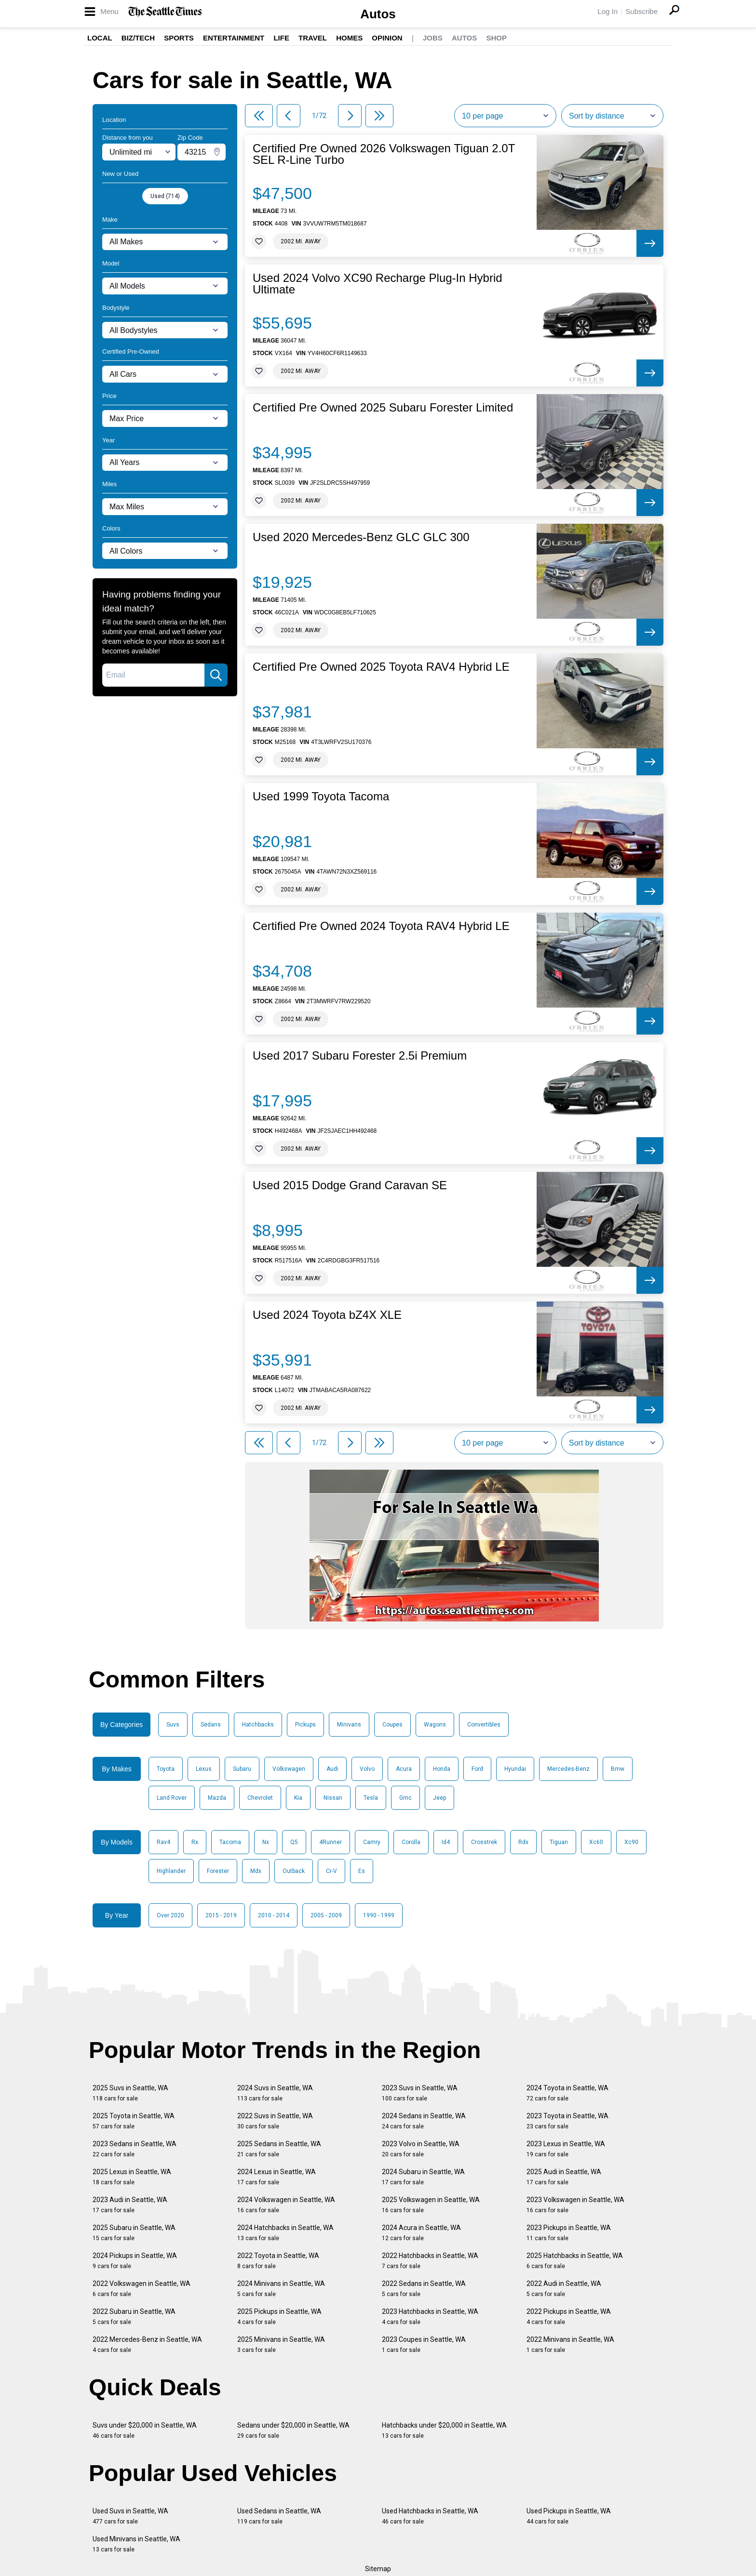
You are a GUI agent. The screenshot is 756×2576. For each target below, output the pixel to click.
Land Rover (172, 1797)
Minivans (349, 1724)
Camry (371, 1842)
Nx (265, 1842)
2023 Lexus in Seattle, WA (565, 2149)
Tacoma (230, 1842)
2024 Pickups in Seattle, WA (135, 2261)
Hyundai (515, 1769)
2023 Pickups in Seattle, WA (568, 2233)
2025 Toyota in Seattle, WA (134, 2121)
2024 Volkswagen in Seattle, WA (286, 2205)
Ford (477, 1769)
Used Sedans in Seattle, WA (279, 2516)
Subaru (242, 1769)
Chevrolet (260, 1797)
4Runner (330, 1842)
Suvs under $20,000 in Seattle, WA (145, 2430)
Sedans (211, 1724)
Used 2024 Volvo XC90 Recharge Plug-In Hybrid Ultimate (377, 283)
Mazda (217, 1797)
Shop (496, 38)
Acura (404, 1769)
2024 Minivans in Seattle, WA (281, 2288)
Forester (218, 1871)
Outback (294, 1871)
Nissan (333, 1797)
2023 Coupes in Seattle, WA (424, 2344)
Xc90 (631, 1842)
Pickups (305, 1724)
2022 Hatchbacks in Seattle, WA (430, 2261)
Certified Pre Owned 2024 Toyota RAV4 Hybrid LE (381, 926)
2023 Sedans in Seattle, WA (134, 2149)
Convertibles (483, 1724)
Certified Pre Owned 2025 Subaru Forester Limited (383, 407)
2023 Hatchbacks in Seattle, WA (430, 2316)
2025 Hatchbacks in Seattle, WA (574, 2261)
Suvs (172, 1724)
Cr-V (331, 1871)
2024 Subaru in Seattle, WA (423, 2177)
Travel (312, 38)
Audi (332, 1769)
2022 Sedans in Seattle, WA (424, 2288)
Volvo (367, 1769)
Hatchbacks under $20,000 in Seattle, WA (444, 2430)
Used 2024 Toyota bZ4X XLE (327, 1315)
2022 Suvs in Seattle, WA (275, 2121)
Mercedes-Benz (568, 1769)
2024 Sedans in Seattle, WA (424, 2121)
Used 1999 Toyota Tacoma (321, 796)
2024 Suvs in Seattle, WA (275, 2093)
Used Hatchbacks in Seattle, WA (430, 2516)
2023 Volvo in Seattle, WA (420, 2149)
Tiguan (559, 1842)
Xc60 (596, 1842)
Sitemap (378, 2569)
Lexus (204, 1769)
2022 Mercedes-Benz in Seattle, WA (147, 2344)
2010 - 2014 (273, 1915)
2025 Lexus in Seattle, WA (132, 2177)
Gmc (405, 1797)
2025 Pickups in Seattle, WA (279, 2316)
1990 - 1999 (378, 1915)
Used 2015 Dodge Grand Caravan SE (350, 1185)
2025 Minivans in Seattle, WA (281, 2344)
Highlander (171, 1871)
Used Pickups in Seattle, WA (568, 2516)
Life (281, 38)
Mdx (255, 1871)
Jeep (439, 1797)
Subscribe (641, 11)
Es (361, 1871)
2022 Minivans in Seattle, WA (570, 2344)
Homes (349, 38)
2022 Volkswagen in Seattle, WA (141, 2288)
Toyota (166, 1769)
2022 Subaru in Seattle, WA (134, 2316)
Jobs (433, 38)
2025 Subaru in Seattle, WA (134, 2233)
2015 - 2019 (221, 1915)
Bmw (617, 1769)
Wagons (435, 1724)
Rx (194, 1842)
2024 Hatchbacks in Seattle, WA (285, 2233)
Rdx (523, 1842)
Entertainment (233, 38)
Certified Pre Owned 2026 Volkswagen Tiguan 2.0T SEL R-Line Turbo (384, 154)
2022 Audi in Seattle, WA (563, 2288)
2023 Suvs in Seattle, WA (420, 2093)
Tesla (371, 1797)
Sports (179, 38)
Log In (607, 11)
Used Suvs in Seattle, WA (130, 2516)
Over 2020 (170, 1915)
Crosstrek (484, 1842)
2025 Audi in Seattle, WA (563, 2177)
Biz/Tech (138, 38)
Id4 (446, 1842)
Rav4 (163, 1842)
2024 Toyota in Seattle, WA (567, 2093)
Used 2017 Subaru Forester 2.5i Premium (360, 1056)
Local (99, 38)
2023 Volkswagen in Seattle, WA (575, 2205)
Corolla (411, 1842)
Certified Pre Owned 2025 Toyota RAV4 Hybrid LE (381, 667)
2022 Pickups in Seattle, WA (568, 2316)
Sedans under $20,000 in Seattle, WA (293, 2430)
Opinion (387, 38)
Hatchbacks (258, 1724)
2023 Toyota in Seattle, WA (567, 2121)
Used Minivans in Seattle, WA (136, 2544)
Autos (378, 14)
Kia (298, 1797)
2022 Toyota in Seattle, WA (278, 2261)
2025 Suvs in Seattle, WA (130, 2093)
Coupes (392, 1724)
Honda (441, 1769)
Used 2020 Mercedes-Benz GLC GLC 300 (361, 537)
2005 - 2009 (326, 1915)
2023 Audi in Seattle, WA (130, 2205)
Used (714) (165, 196)
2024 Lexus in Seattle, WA (276, 2177)
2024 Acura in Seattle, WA (421, 2233)
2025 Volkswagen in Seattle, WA (431, 2205)
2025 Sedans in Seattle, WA (279, 2149)
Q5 (294, 1842)
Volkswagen (288, 1769)
